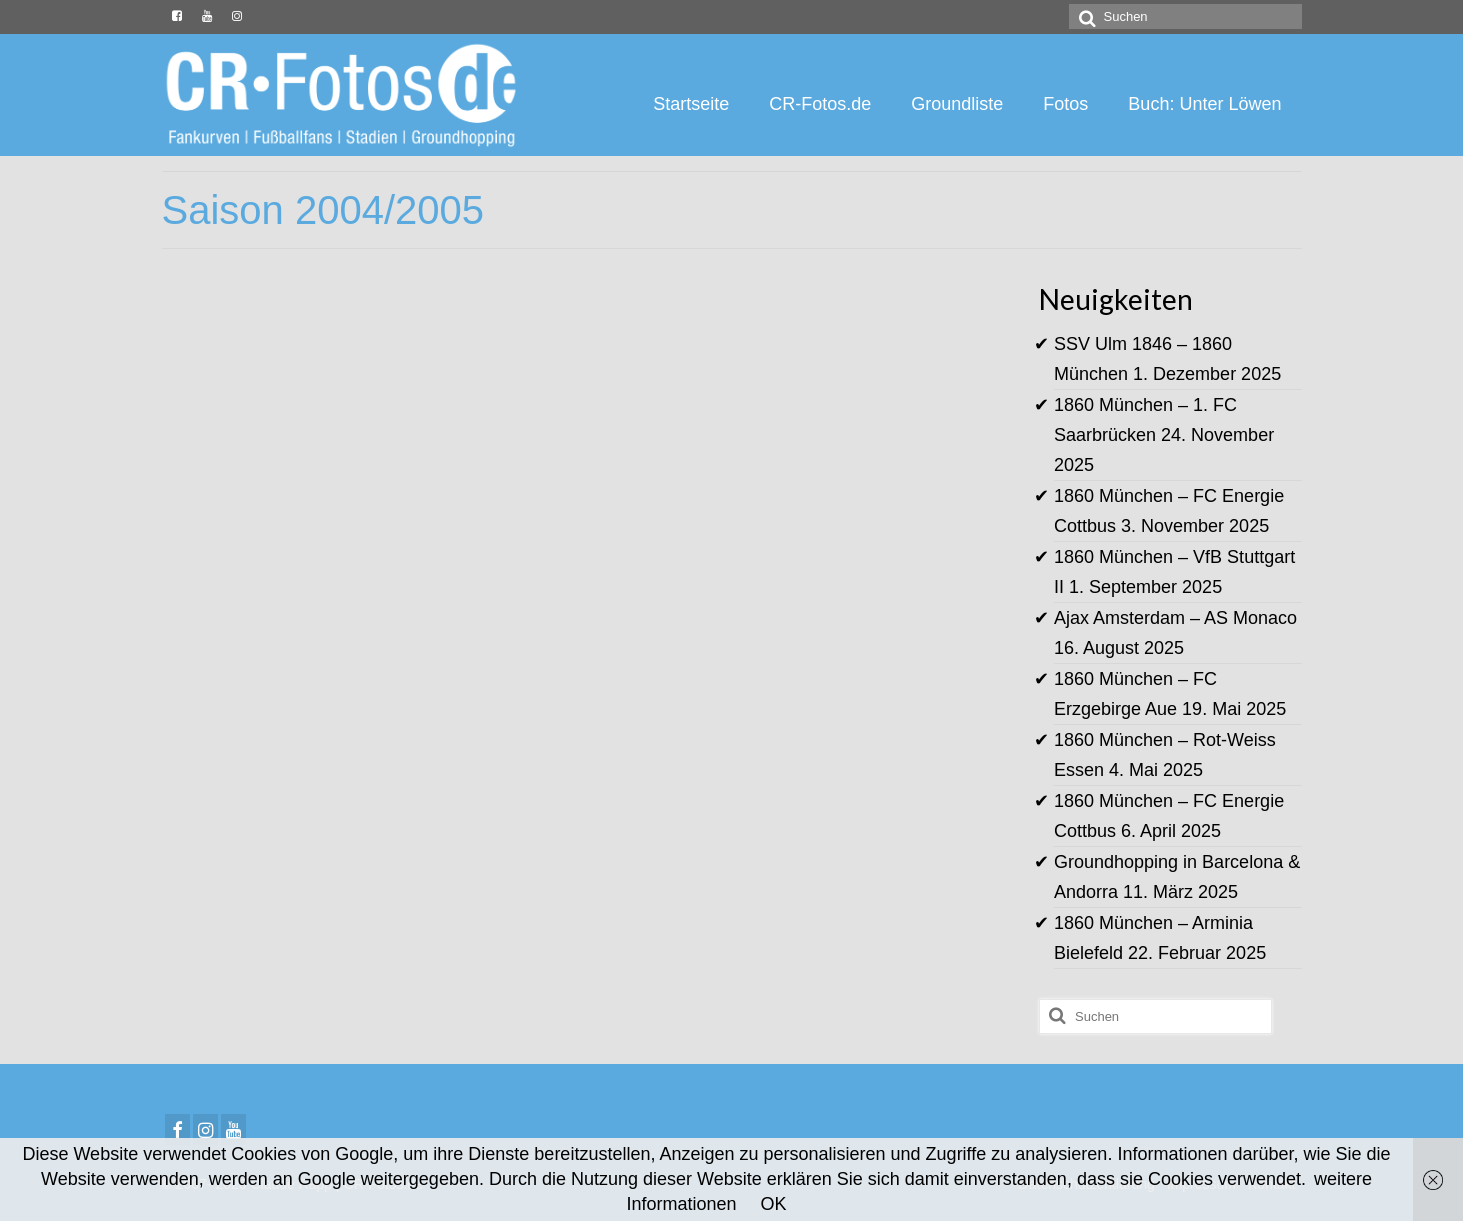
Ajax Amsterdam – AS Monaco (1175, 618)
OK (774, 1204)
